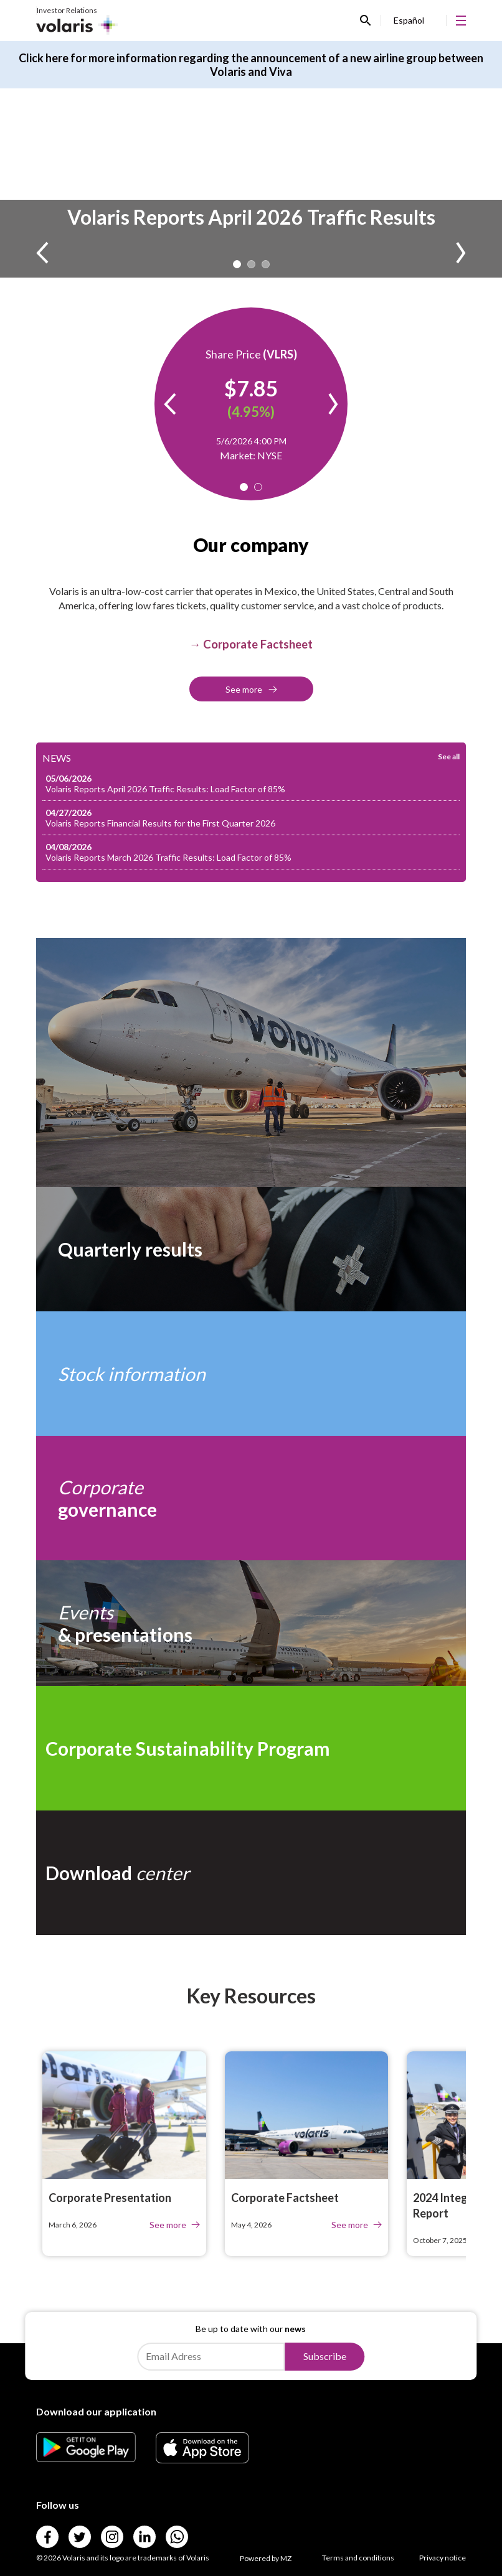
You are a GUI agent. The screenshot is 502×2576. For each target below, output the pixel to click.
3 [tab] (266, 264)
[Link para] (86, 2458)
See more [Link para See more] (251, 689)
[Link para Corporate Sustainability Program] (251, 1748)
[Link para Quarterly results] (251, 1249)
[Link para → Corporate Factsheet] (251, 644)
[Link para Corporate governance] (251, 1498)
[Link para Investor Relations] (77, 20)
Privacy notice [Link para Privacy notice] (442, 2557)
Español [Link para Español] (409, 20)
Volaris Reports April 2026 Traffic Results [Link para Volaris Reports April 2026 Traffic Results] (251, 217)
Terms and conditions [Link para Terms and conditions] (358, 2557)
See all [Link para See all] (449, 756)
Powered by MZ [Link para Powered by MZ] (265, 2558)
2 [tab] (251, 264)
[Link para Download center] (251, 1872)
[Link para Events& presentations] (251, 1623)
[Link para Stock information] (251, 1373)
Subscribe (324, 2356)
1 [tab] (237, 264)
